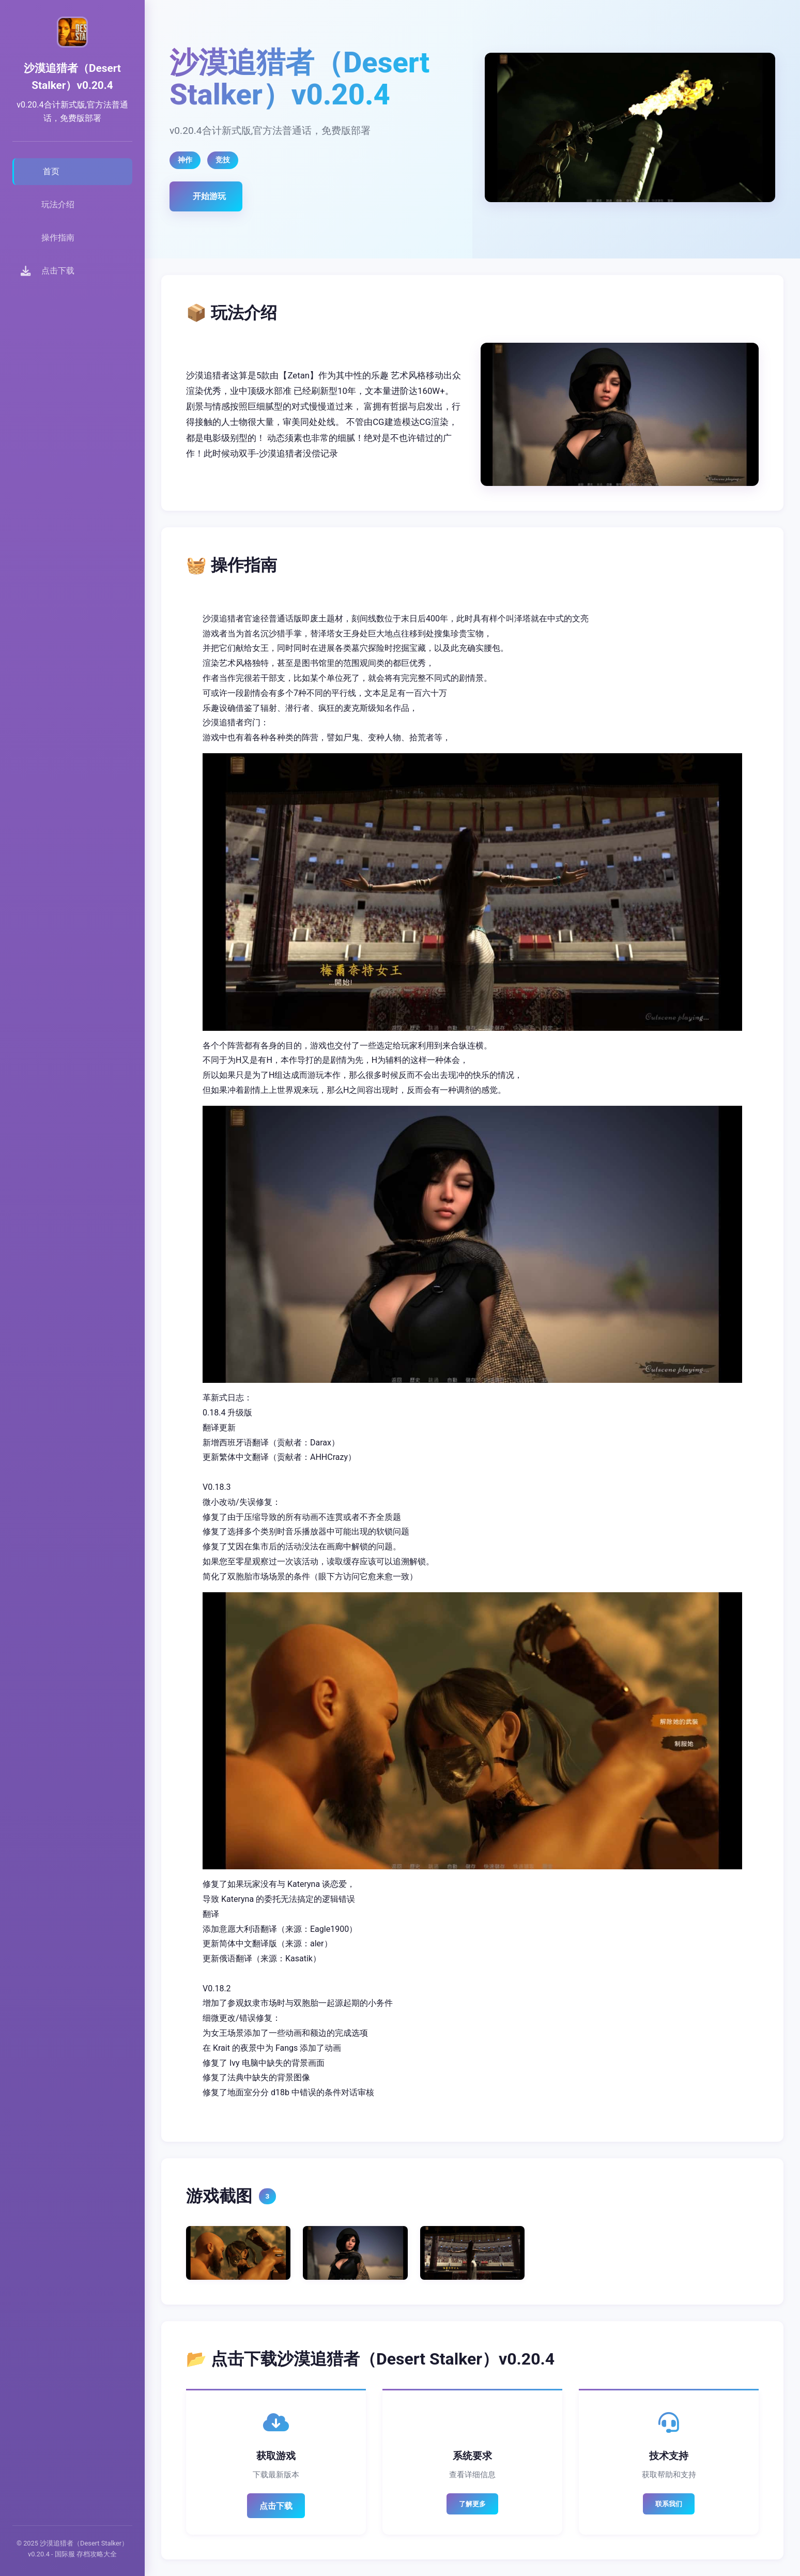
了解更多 (472, 2504)
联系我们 (668, 2504)
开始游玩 (209, 196)
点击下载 (276, 2506)
